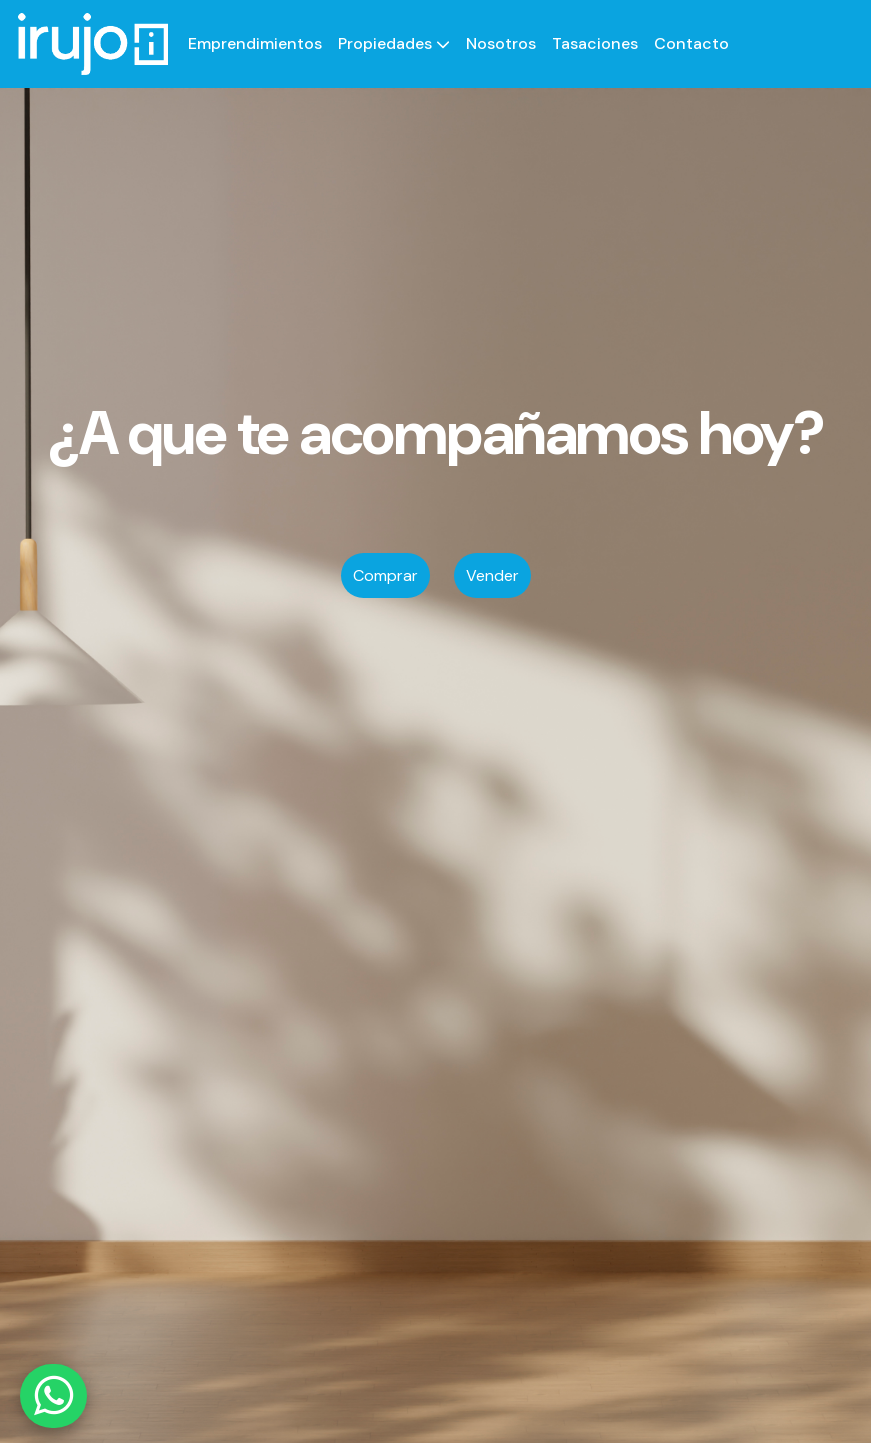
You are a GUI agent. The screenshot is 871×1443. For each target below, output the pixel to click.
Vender (492, 575)
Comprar (385, 575)
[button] (394, 44)
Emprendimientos (255, 43)
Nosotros (501, 43)
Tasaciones (595, 43)
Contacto (691, 43)
